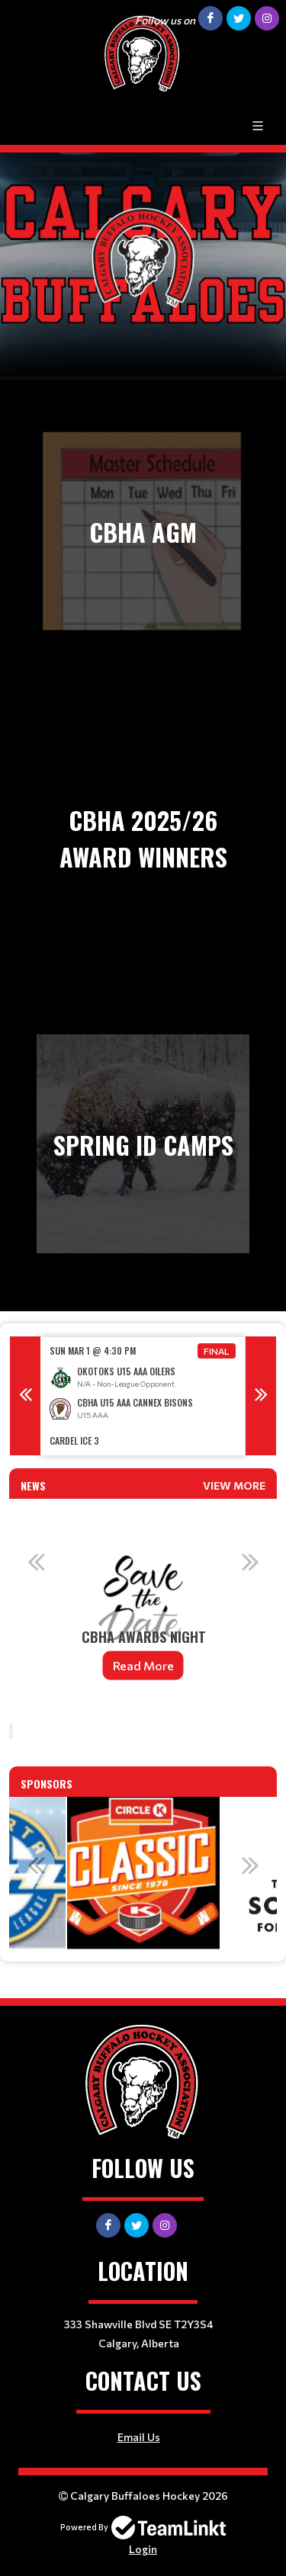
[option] (143, 1396)
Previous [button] (25, 1395)
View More (234, 1485)
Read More (143, 1665)
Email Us (138, 2436)
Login (143, 2548)
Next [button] (261, 1395)
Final (217, 1351)
